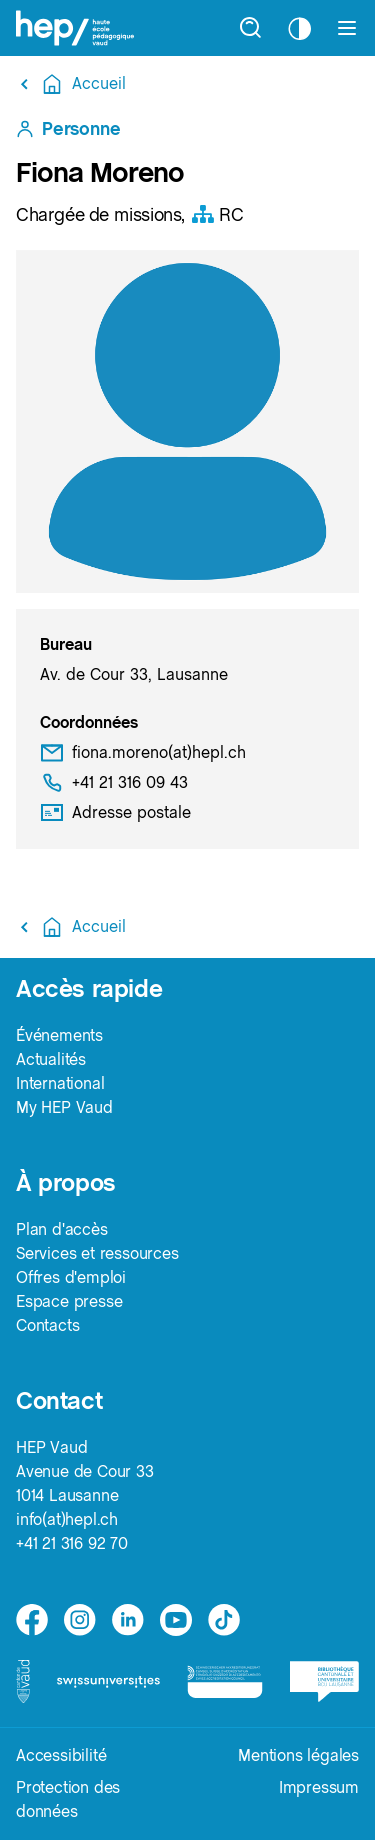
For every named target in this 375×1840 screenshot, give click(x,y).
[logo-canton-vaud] (23, 1681)
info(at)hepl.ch (67, 1519)
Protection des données (68, 1799)
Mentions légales (298, 1755)
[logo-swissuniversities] (108, 1682)
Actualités (51, 1059)
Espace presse (69, 1301)
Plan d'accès (62, 1229)
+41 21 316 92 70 (72, 1543)
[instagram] (80, 1620)
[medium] (176, 1620)
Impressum (319, 1787)
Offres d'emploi (71, 1277)
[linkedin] (128, 1620)
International (60, 1083)
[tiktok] (224, 1620)
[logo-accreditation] (224, 1681)
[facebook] (32, 1620)
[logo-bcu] (324, 1681)
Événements (59, 1035)
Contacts (47, 1325)
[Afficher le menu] (347, 28)
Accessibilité (61, 1755)
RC (217, 214)
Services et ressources (97, 1253)
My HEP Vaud (64, 1107)
